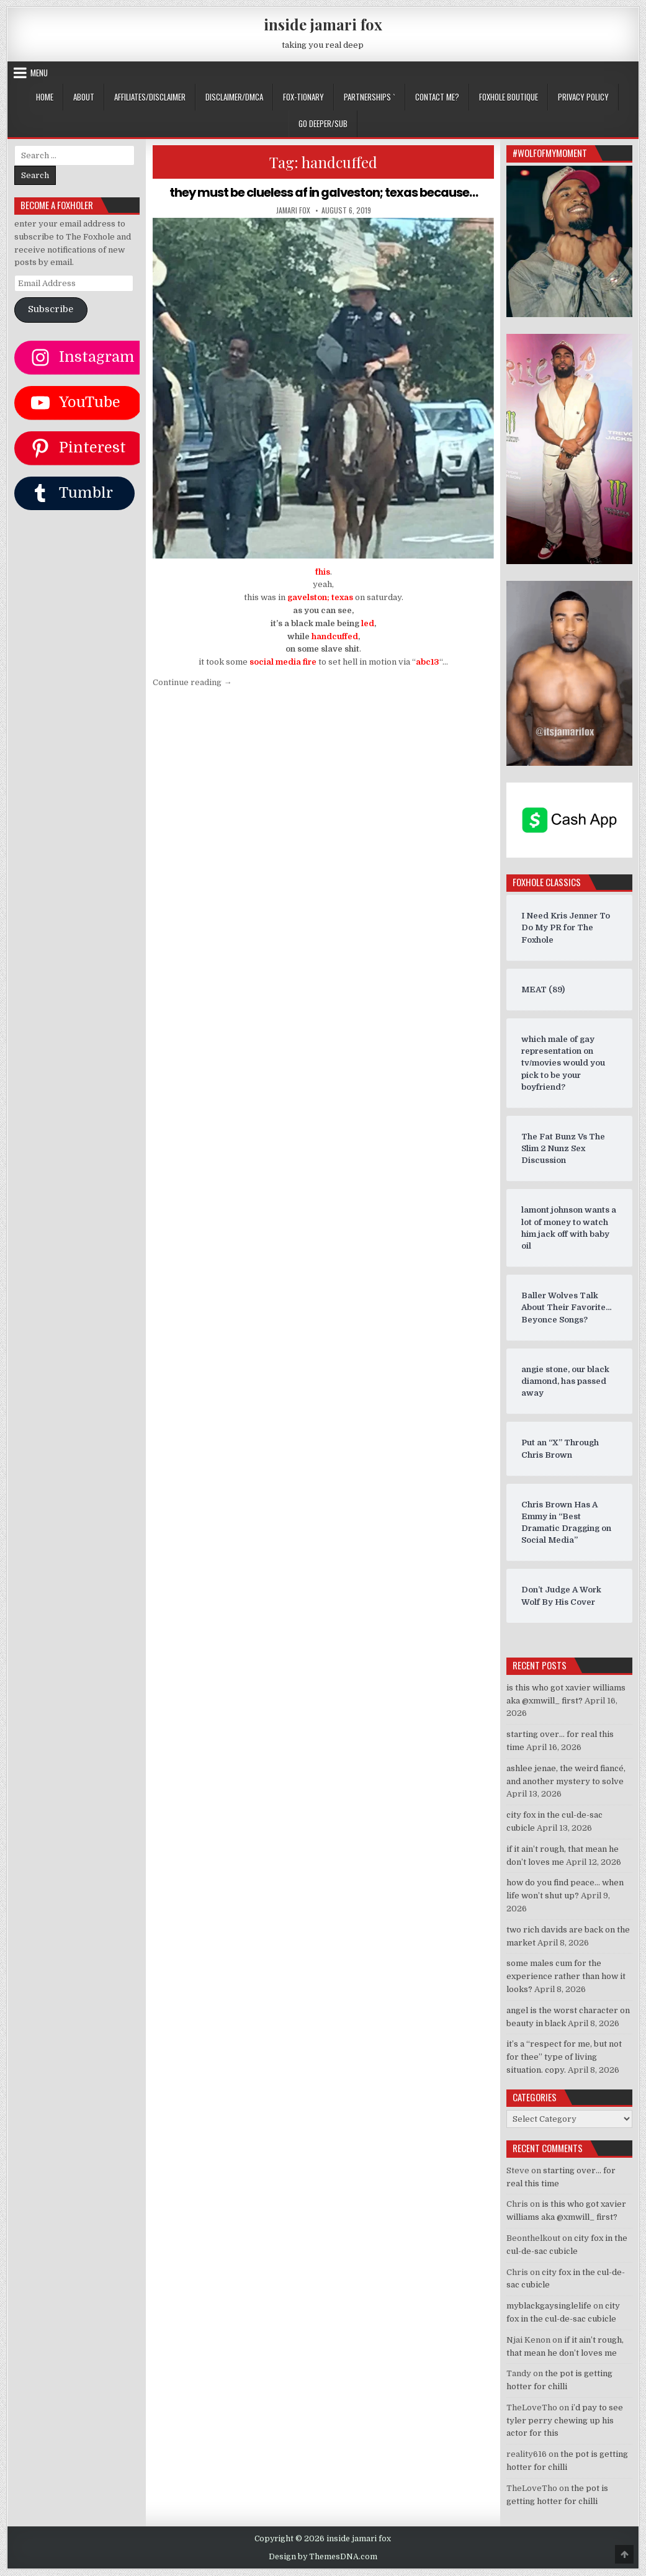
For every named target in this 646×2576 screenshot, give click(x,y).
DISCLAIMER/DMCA (234, 97)
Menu (39, 72)
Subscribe (50, 309)
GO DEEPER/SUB (323, 123)
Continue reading (192, 681)
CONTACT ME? (437, 97)
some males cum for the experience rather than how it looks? (566, 1976)
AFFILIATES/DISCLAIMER (150, 97)
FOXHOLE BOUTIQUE (508, 97)
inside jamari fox (323, 24)
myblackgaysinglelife (548, 2305)
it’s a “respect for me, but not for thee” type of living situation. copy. (564, 2057)
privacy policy (583, 97)
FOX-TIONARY (303, 97)
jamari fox (293, 209)
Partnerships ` (369, 97)
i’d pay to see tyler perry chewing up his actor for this (564, 2420)
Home (44, 97)
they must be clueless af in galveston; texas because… (323, 192)
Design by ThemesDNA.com (323, 2556)
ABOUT (83, 97)
